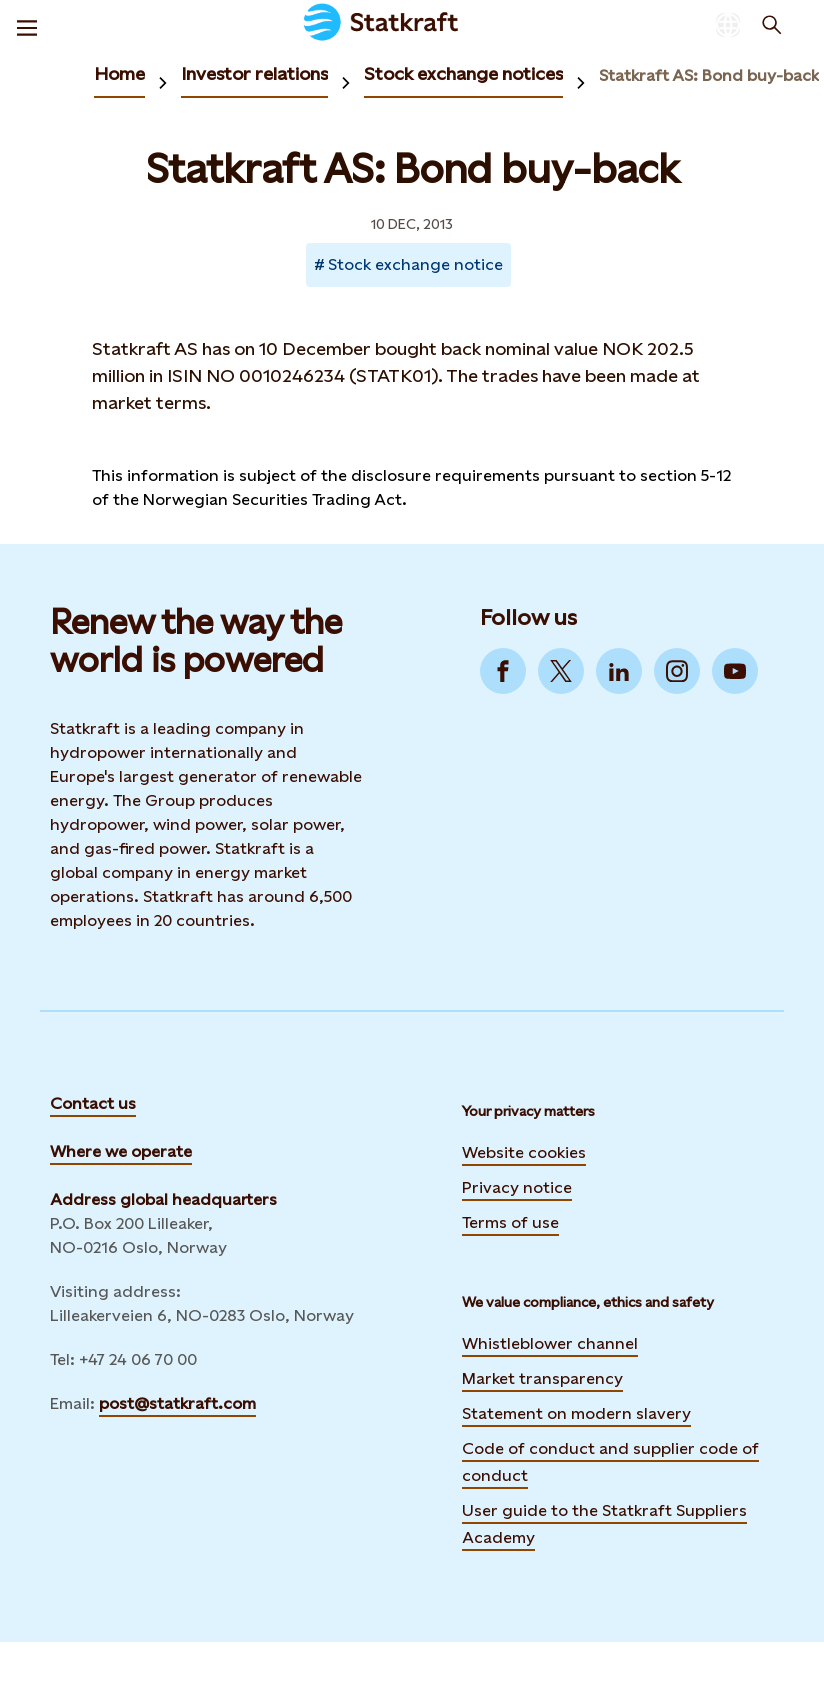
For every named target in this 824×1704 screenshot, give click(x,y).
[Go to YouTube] (735, 671)
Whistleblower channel (550, 1343)
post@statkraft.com (177, 1403)
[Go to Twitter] (561, 671)
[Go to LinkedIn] (619, 671)
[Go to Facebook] (503, 671)
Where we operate (121, 1151)
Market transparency (542, 1378)
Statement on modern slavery (576, 1413)
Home (119, 73)
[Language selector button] (728, 25)
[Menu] (27, 25)
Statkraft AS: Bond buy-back (709, 75)
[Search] (772, 25)
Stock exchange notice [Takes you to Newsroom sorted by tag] (415, 264)
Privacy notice (517, 1187)
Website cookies (524, 1152)
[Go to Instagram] (677, 671)
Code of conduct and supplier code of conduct (610, 1462)
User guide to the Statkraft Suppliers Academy (604, 1524)
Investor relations (254, 73)
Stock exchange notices (463, 73)
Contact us (93, 1103)
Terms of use (510, 1222)
